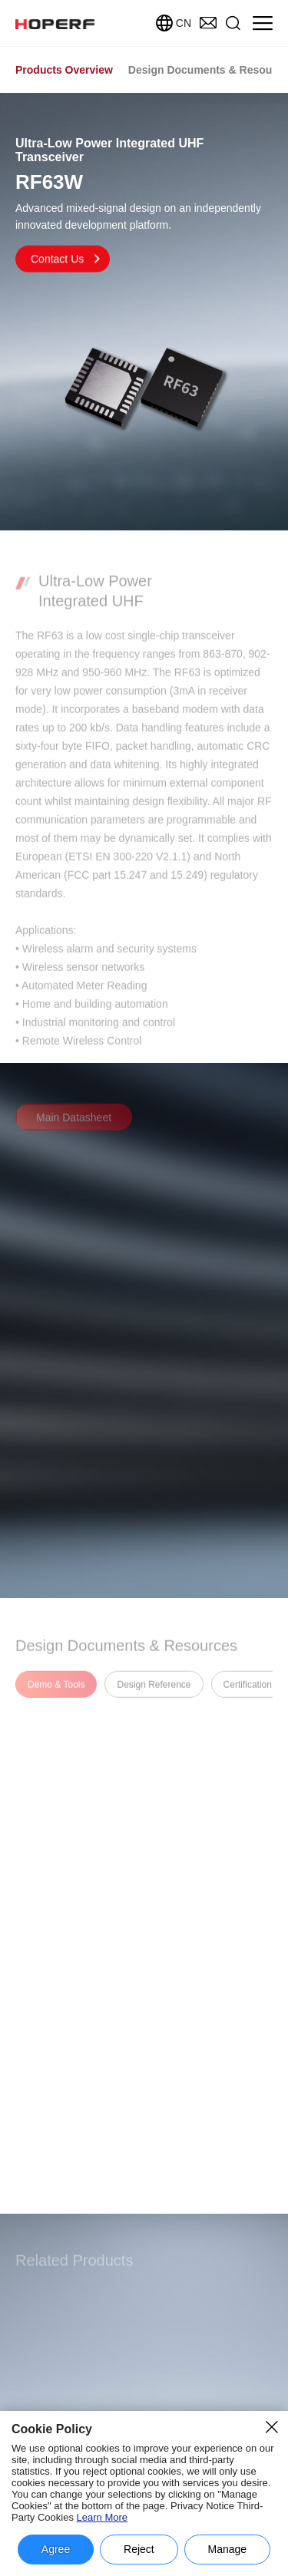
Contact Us (66, 260)
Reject (139, 2549)
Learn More (102, 2517)
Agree (55, 2549)
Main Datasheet (73, 1124)
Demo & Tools (56, 1691)
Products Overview (64, 70)
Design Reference (153, 1691)
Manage (227, 2549)
